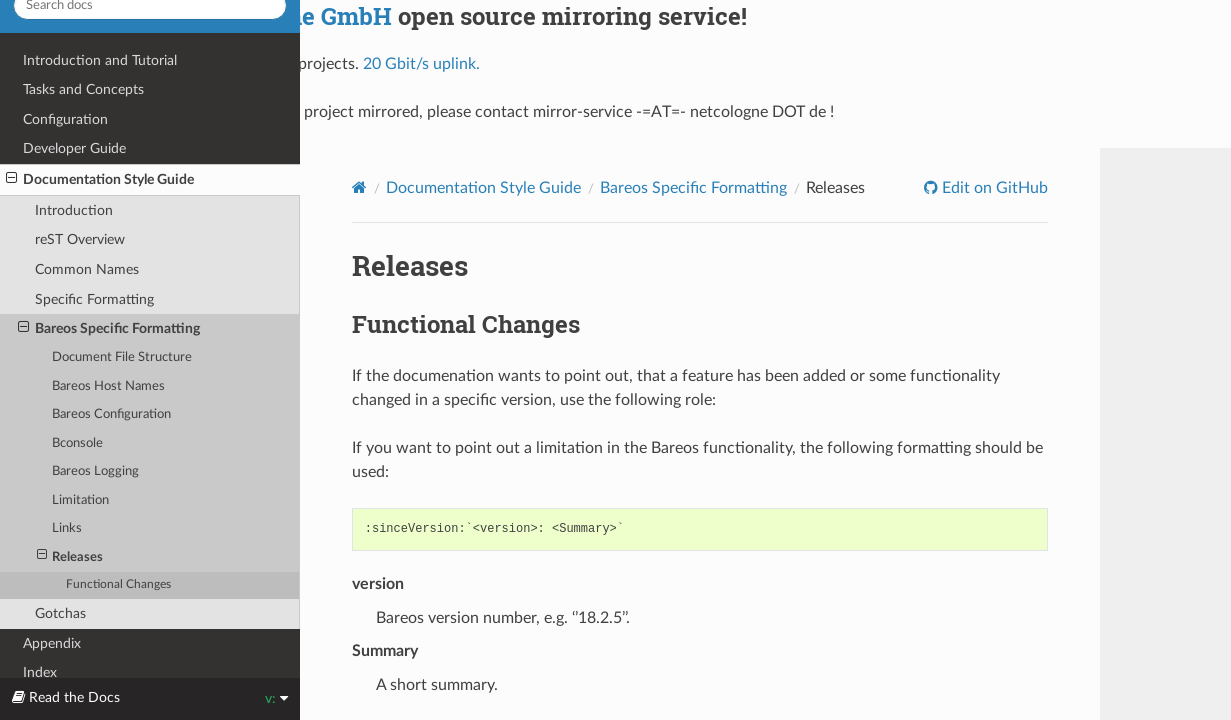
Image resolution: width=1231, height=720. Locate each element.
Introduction (74, 210)
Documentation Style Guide (100, 179)
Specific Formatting (94, 299)
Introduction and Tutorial (100, 60)
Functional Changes (118, 584)
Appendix (52, 643)
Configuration (65, 119)
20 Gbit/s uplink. (421, 64)
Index (40, 672)
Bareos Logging (95, 471)
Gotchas (60, 613)
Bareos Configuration (111, 414)
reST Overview (80, 239)
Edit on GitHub (993, 188)
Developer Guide (74, 148)
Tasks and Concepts (83, 89)
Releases (70, 556)
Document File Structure (122, 357)
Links (67, 528)
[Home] (359, 187)
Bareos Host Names (108, 386)
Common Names (87, 269)
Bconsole (77, 443)
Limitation (80, 500)
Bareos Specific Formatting (109, 328)
